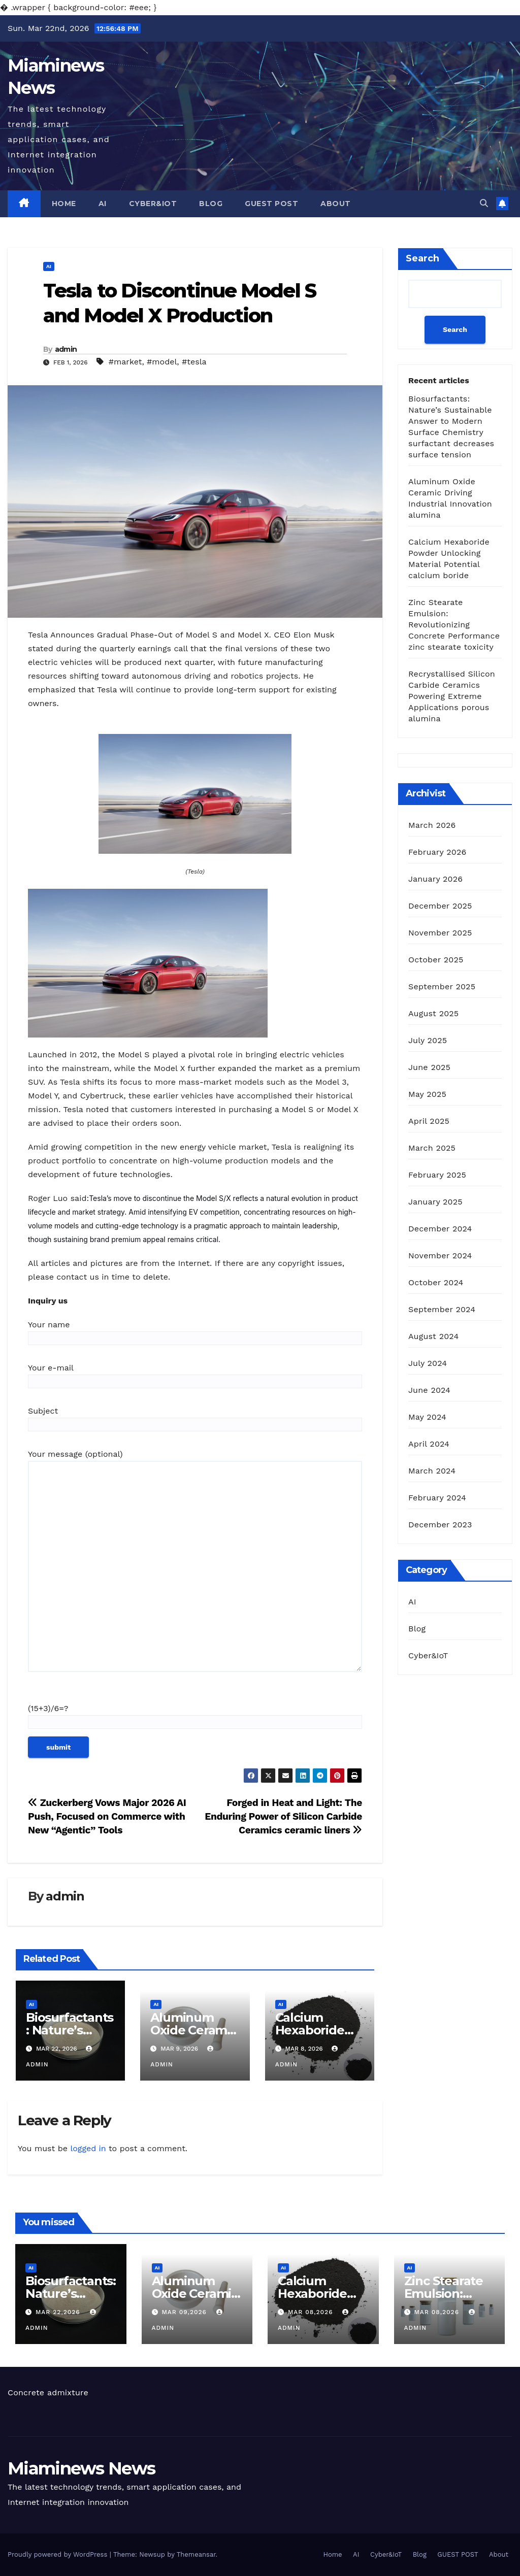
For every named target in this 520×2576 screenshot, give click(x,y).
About (335, 203)
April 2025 (428, 1121)
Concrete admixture (48, 2392)
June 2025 (429, 1067)
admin (66, 349)
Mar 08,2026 (312, 2312)
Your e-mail (195, 1374)
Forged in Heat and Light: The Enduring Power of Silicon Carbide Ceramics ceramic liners (283, 1816)
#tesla (194, 361)
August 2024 (433, 1336)
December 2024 (440, 1228)
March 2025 (432, 1148)
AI (103, 203)
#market (125, 361)
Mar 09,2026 (185, 2312)
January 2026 (435, 879)
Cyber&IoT (153, 203)
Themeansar (196, 2554)
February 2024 (437, 1497)
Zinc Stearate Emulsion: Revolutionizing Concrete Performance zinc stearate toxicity (454, 624)
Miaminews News (81, 2468)
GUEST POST (271, 203)
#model (162, 361)
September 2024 (441, 1309)
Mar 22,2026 (59, 2312)
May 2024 (427, 1417)
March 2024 (432, 1471)
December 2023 (440, 1524)
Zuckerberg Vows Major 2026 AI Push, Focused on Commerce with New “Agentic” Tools (107, 1816)
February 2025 (437, 1175)
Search (422, 258)
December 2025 (440, 906)
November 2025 (440, 933)
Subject (195, 1417)
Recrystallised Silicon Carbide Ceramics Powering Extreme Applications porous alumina (451, 696)
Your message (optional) (195, 1565)
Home (64, 203)
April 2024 (428, 1444)
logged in (88, 2148)
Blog (210, 203)
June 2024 (429, 1390)
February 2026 (437, 852)
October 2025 (435, 959)
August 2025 (433, 1013)
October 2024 (435, 1282)
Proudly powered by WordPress (59, 2554)
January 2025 (435, 1202)
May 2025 (427, 1094)
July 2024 (427, 1363)
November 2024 (440, 1255)
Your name (195, 1331)
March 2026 (432, 825)
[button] (484, 203)
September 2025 (441, 986)
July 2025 (427, 1040)
